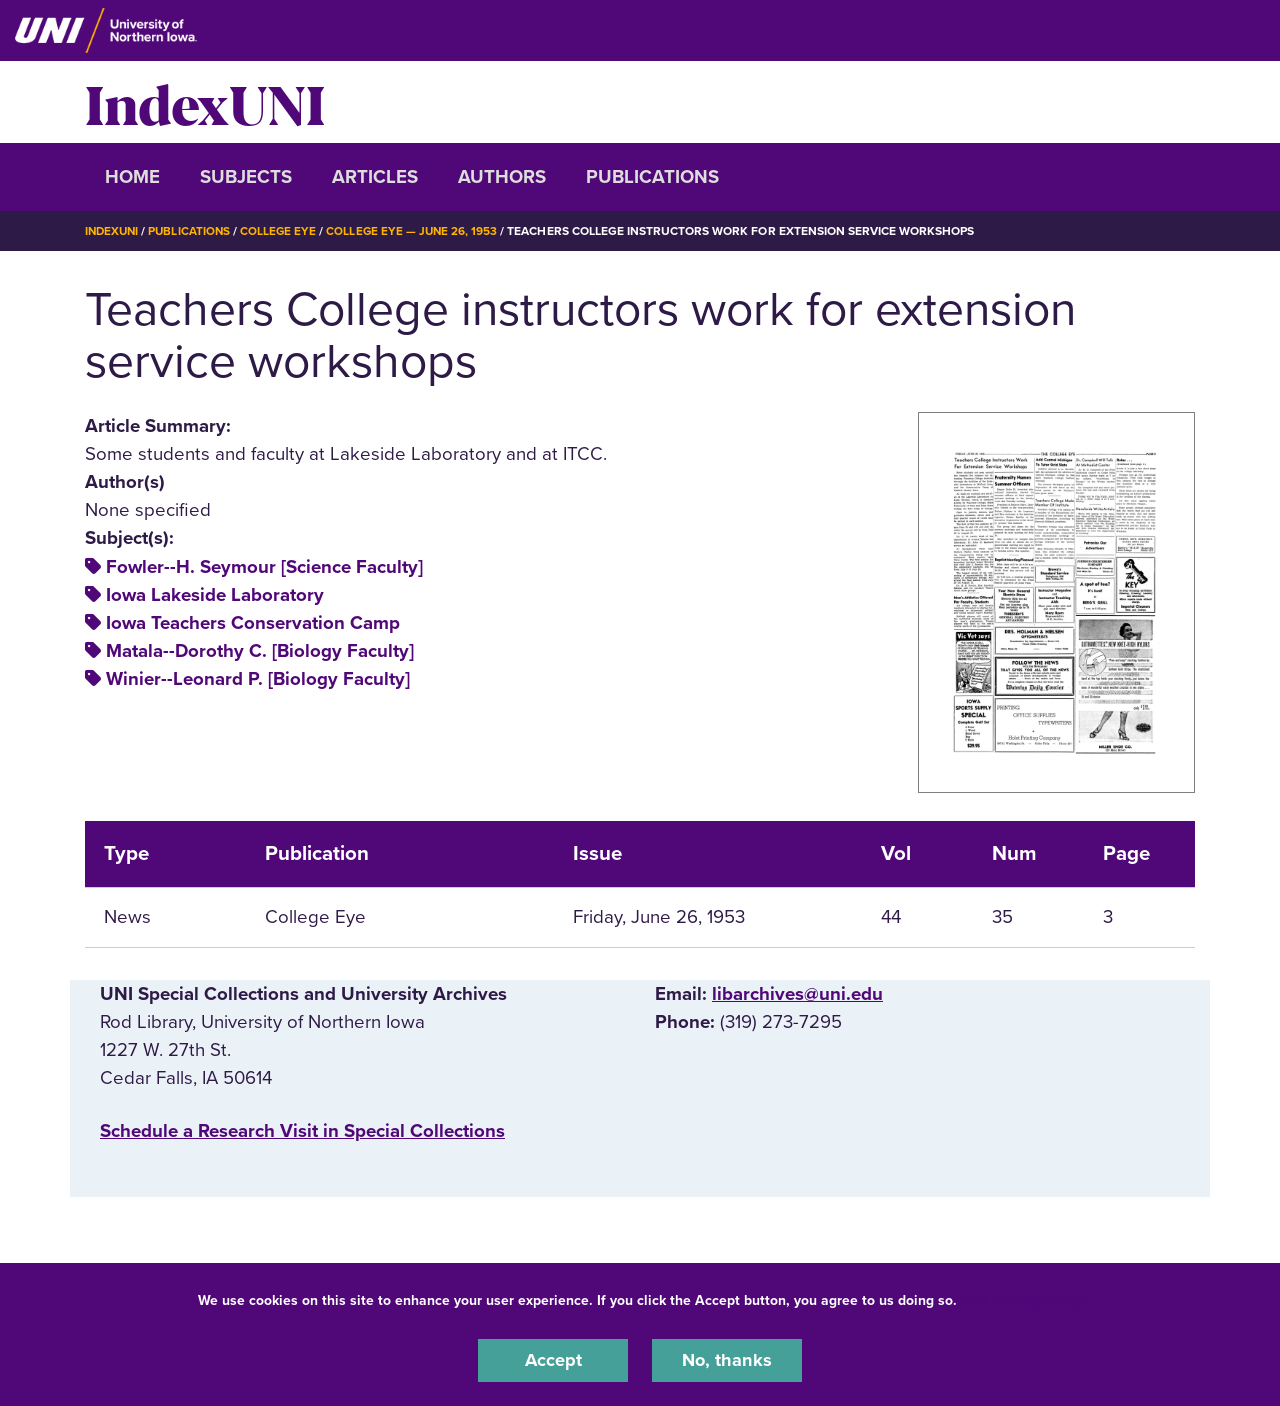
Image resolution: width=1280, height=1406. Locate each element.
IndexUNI (205, 102)
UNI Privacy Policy (1024, 1299)
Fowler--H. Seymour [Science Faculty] (264, 566)
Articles (375, 177)
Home (132, 177)
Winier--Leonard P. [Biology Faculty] (258, 679)
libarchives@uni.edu (797, 994)
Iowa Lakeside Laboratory (215, 594)
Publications (652, 177)
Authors (502, 177)
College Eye (284, 231)
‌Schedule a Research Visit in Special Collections (302, 1130)
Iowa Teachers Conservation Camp (253, 622)
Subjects (246, 177)
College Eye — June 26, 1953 (420, 231)
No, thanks (727, 1360)
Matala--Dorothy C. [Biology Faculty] (260, 651)
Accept (553, 1360)
